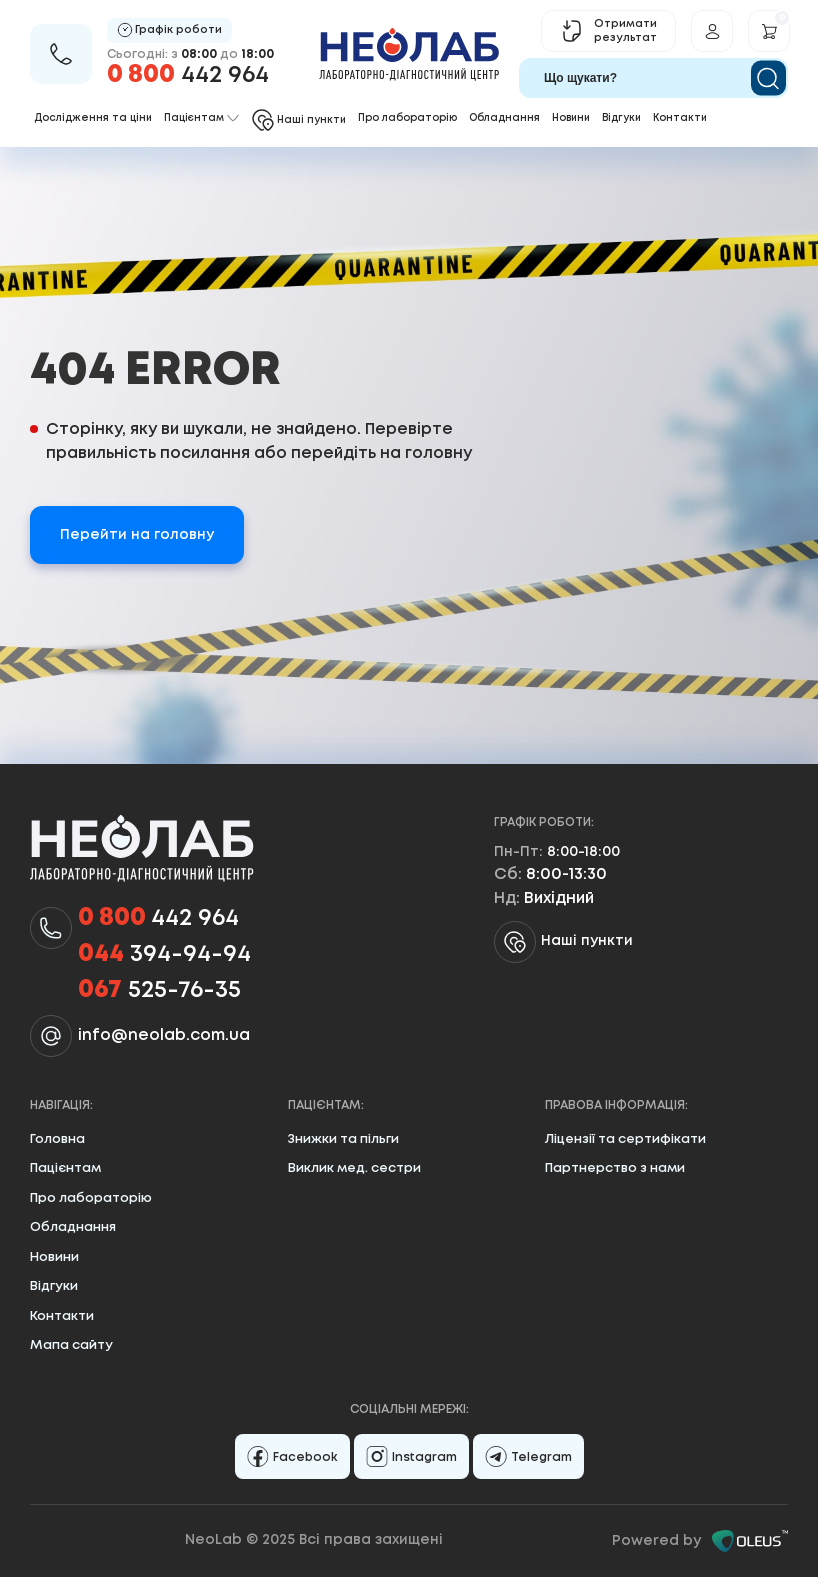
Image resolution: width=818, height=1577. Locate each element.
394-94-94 (164, 955)
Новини (571, 118)
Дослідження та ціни (93, 118)
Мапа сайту (71, 1345)
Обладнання (504, 118)
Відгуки (621, 118)
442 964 (188, 75)
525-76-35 (159, 991)
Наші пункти (563, 942)
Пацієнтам (65, 1168)
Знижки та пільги (343, 1139)
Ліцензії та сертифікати (625, 1139)
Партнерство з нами (615, 1168)
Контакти (680, 118)
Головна (57, 1139)
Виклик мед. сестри (354, 1168)
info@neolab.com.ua (164, 1035)
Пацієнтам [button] (201, 118)
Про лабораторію (407, 118)
